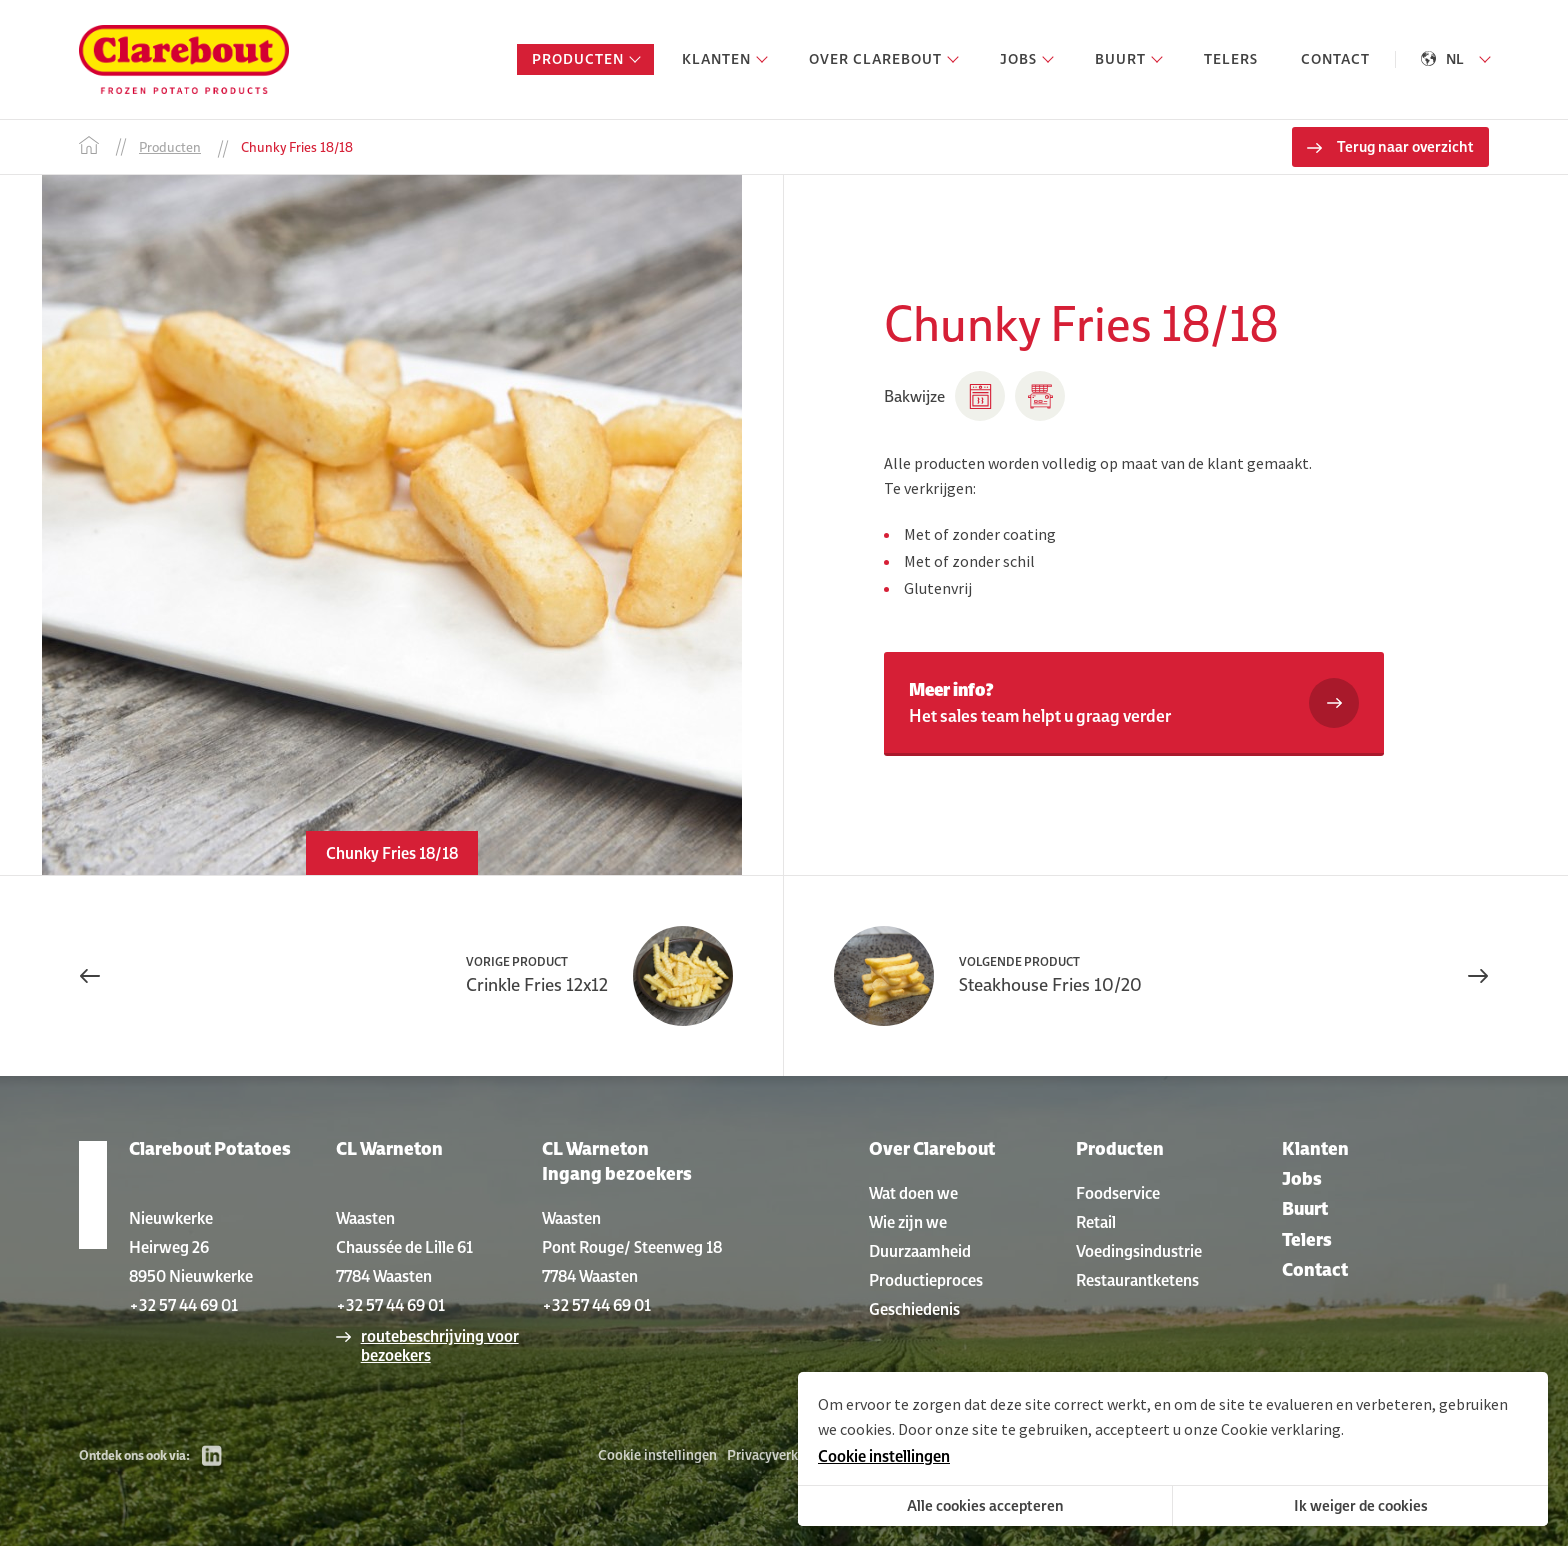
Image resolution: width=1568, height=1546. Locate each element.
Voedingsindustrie (1139, 1251)
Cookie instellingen (657, 1455)
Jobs (1302, 1178)
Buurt (1305, 1208)
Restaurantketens (1137, 1280)
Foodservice (1118, 1193)
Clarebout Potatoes (210, 1148)
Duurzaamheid (920, 1251)
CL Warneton (389, 1148)
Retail (1096, 1222)
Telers (1307, 1239)
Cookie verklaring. (1282, 1429)
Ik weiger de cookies (1361, 1505)
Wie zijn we (908, 1222)
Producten (1120, 1148)
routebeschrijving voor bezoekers (440, 1346)
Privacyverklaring (780, 1455)
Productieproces (926, 1280)
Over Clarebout (932, 1148)
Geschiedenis (914, 1309)
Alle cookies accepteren (985, 1505)
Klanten (1315, 1148)
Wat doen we (913, 1193)
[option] (391, 525)
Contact (1315, 1269)
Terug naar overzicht (1405, 146)
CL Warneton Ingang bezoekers (617, 1161)
